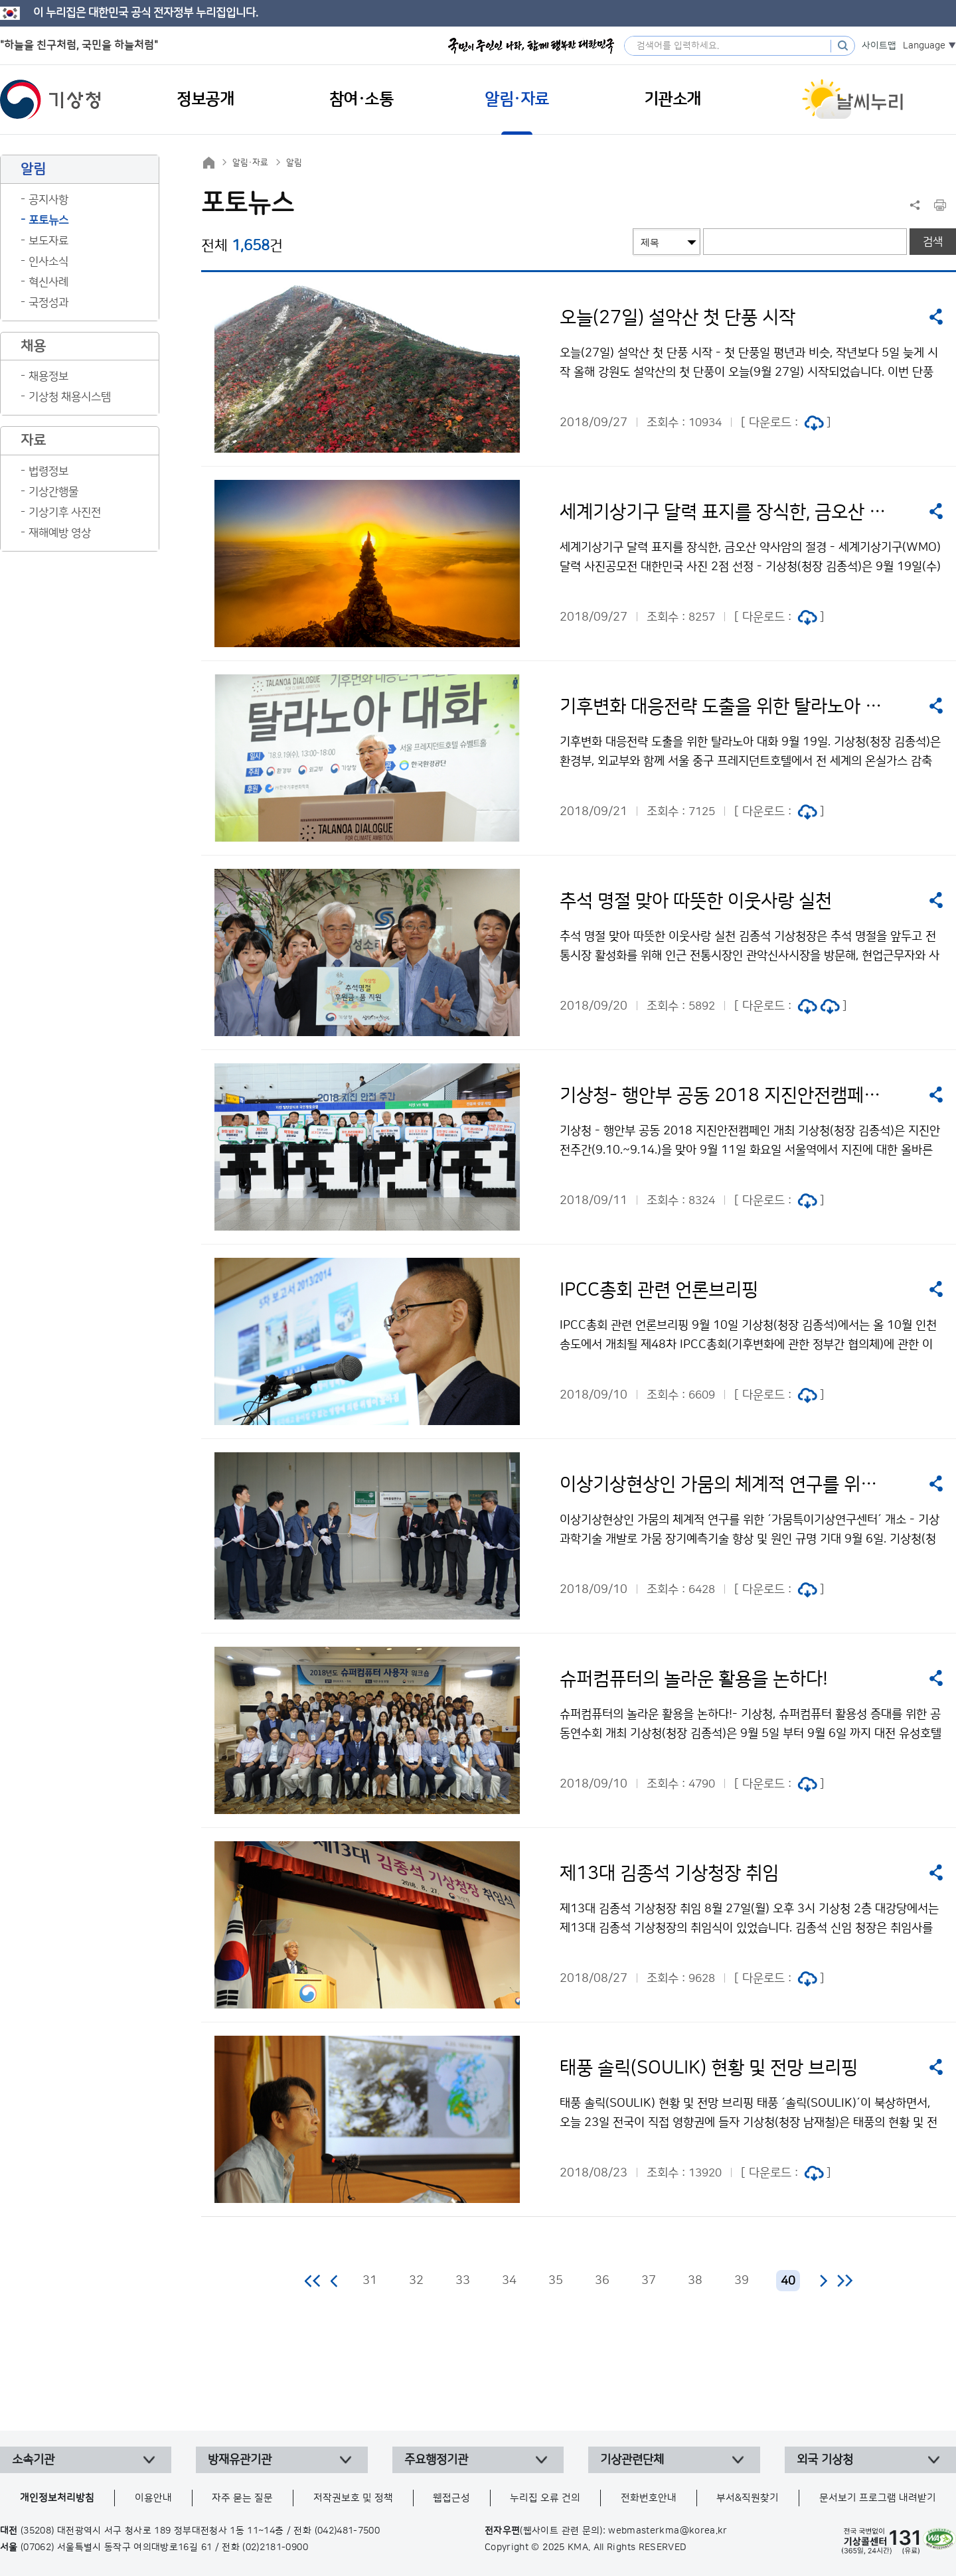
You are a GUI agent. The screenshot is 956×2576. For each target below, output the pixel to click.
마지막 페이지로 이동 (844, 2280)
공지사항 (48, 200)
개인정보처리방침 (57, 2498)
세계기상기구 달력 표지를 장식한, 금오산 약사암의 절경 (725, 512)
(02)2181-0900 (275, 2547)
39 (741, 2280)
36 (602, 2280)
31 (369, 2280)
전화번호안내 (649, 2498)
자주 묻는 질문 (242, 2498)
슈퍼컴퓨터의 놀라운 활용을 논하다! (694, 1679)
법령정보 (48, 471)
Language (924, 45)
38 (695, 2280)
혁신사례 (48, 282)
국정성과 (48, 303)
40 (788, 2281)
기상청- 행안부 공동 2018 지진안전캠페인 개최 (725, 1096)
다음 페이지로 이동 (823, 2280)
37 (648, 2280)
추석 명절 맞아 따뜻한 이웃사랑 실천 (696, 901)
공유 (936, 317)
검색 (933, 242)
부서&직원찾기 (747, 2498)
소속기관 (33, 2459)
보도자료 (48, 241)
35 (555, 2280)
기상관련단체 (632, 2459)
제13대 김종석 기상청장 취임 (669, 1873)
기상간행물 (53, 492)
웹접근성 (451, 2498)
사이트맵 (879, 45)
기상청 (50, 99)
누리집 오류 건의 (545, 2498)
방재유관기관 (240, 2459)
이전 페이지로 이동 (335, 2280)
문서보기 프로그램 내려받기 (877, 2498)
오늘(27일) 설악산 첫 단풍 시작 (677, 318)
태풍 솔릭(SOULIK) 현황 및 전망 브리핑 (709, 2068)
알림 (294, 162)
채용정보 (48, 376)
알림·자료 (250, 162)
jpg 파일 (814, 423)
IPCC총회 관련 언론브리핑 (659, 1290)
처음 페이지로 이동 (313, 2280)
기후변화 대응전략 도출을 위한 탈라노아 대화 (725, 707)
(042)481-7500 (347, 2531)
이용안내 (153, 2498)
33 (462, 2280)
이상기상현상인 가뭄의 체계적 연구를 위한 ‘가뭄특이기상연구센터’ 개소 (725, 1485)
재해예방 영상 (60, 533)
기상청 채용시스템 (70, 397)
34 (509, 2280)
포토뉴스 (48, 220)
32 (416, 2280)
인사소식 (48, 261)
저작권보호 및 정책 (353, 2498)
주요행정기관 (436, 2459)
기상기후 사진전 (65, 512)
